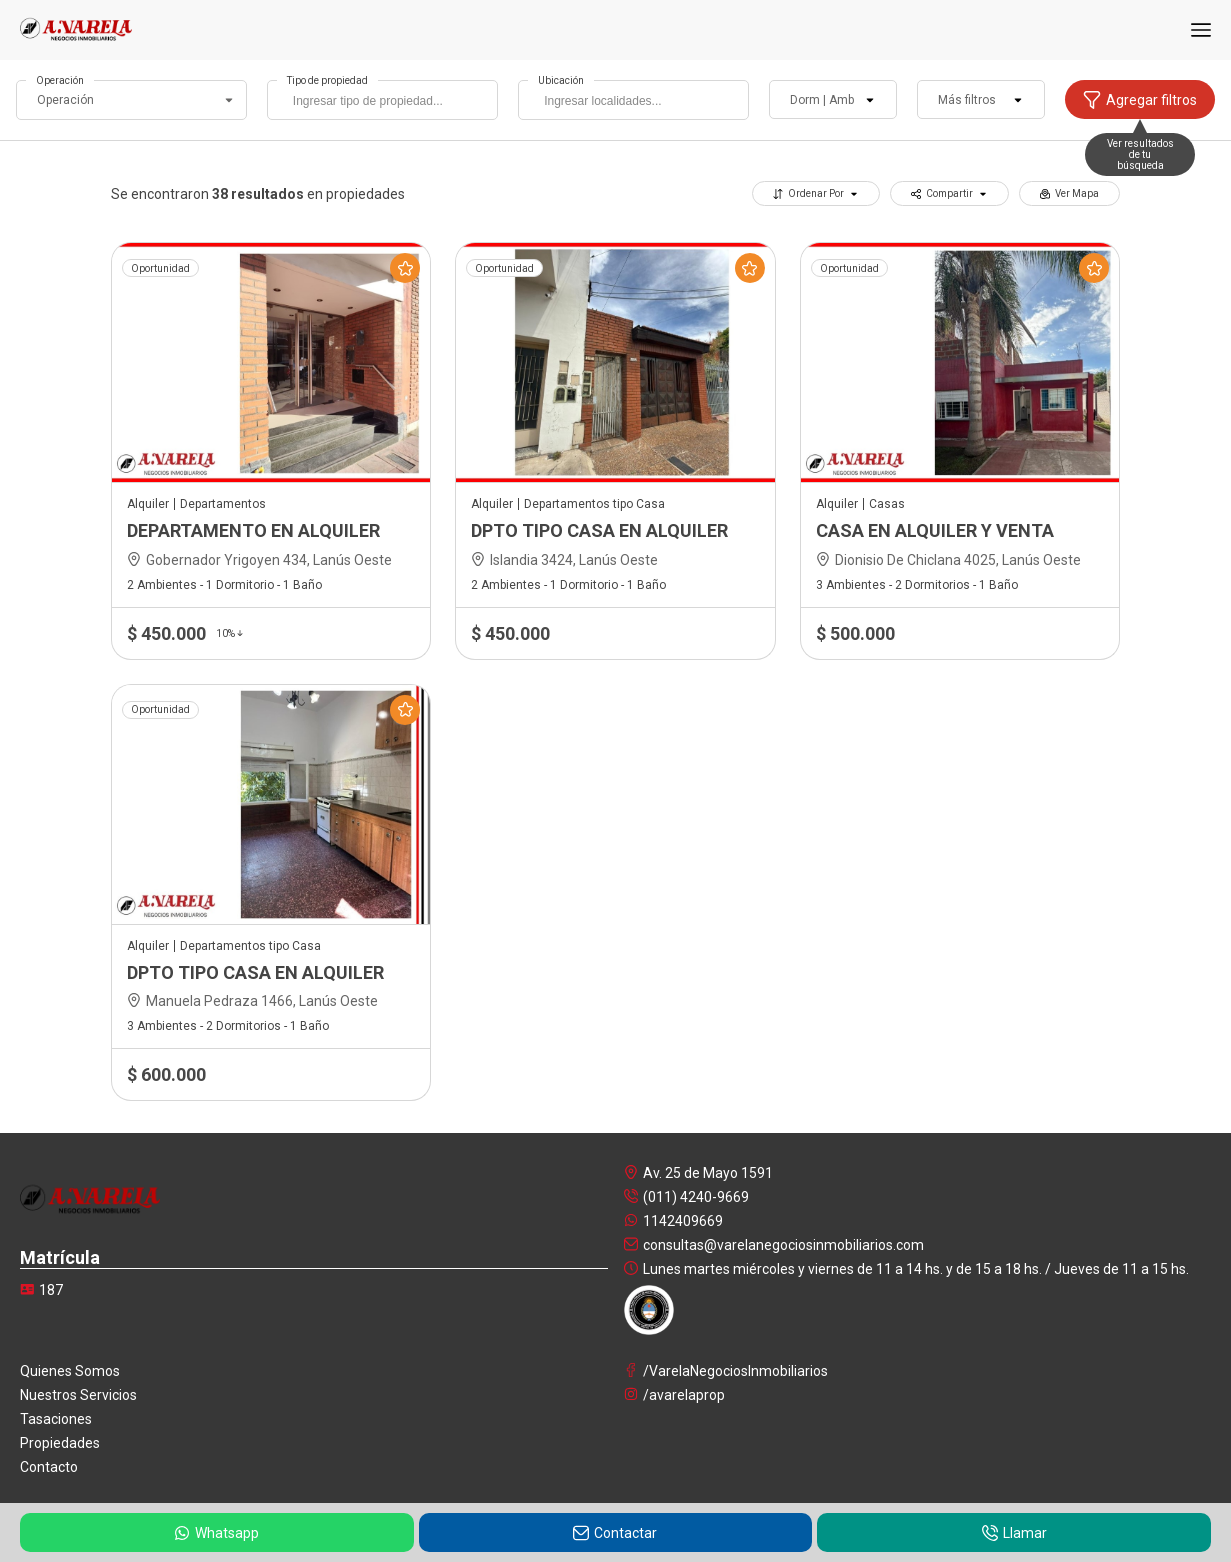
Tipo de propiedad (327, 80)
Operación (60, 80)
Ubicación (561, 80)
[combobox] (382, 100)
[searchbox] (387, 103)
